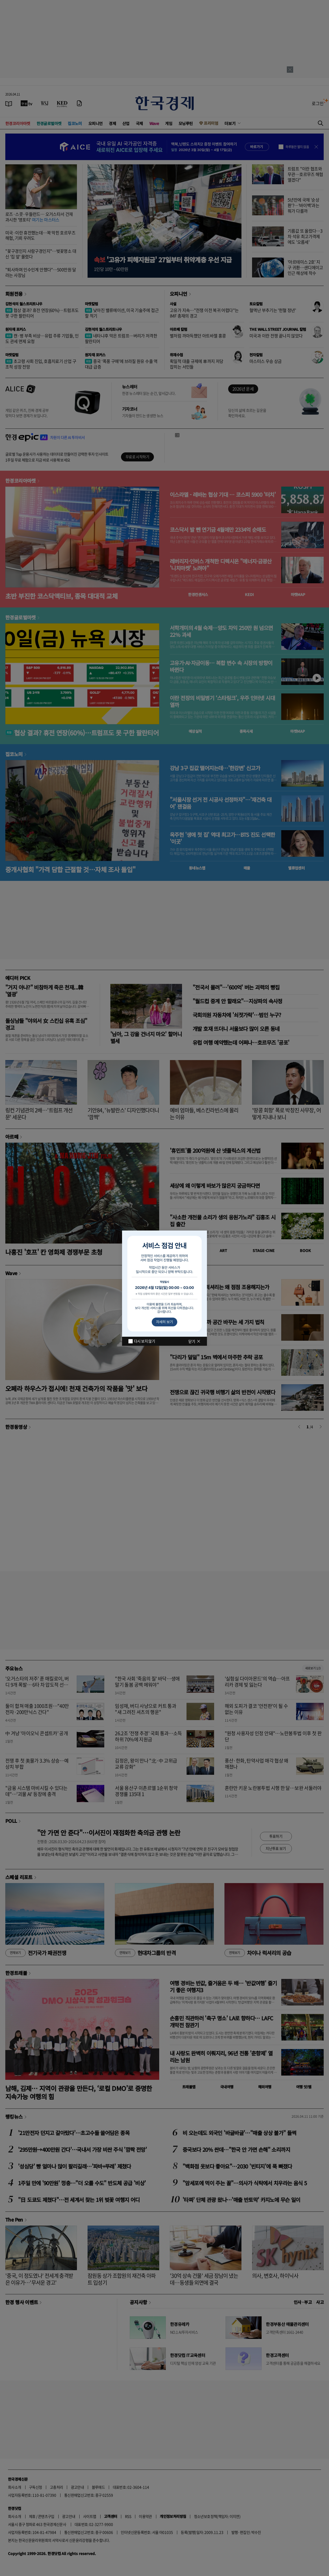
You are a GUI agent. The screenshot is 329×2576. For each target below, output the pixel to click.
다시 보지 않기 (144, 1341)
